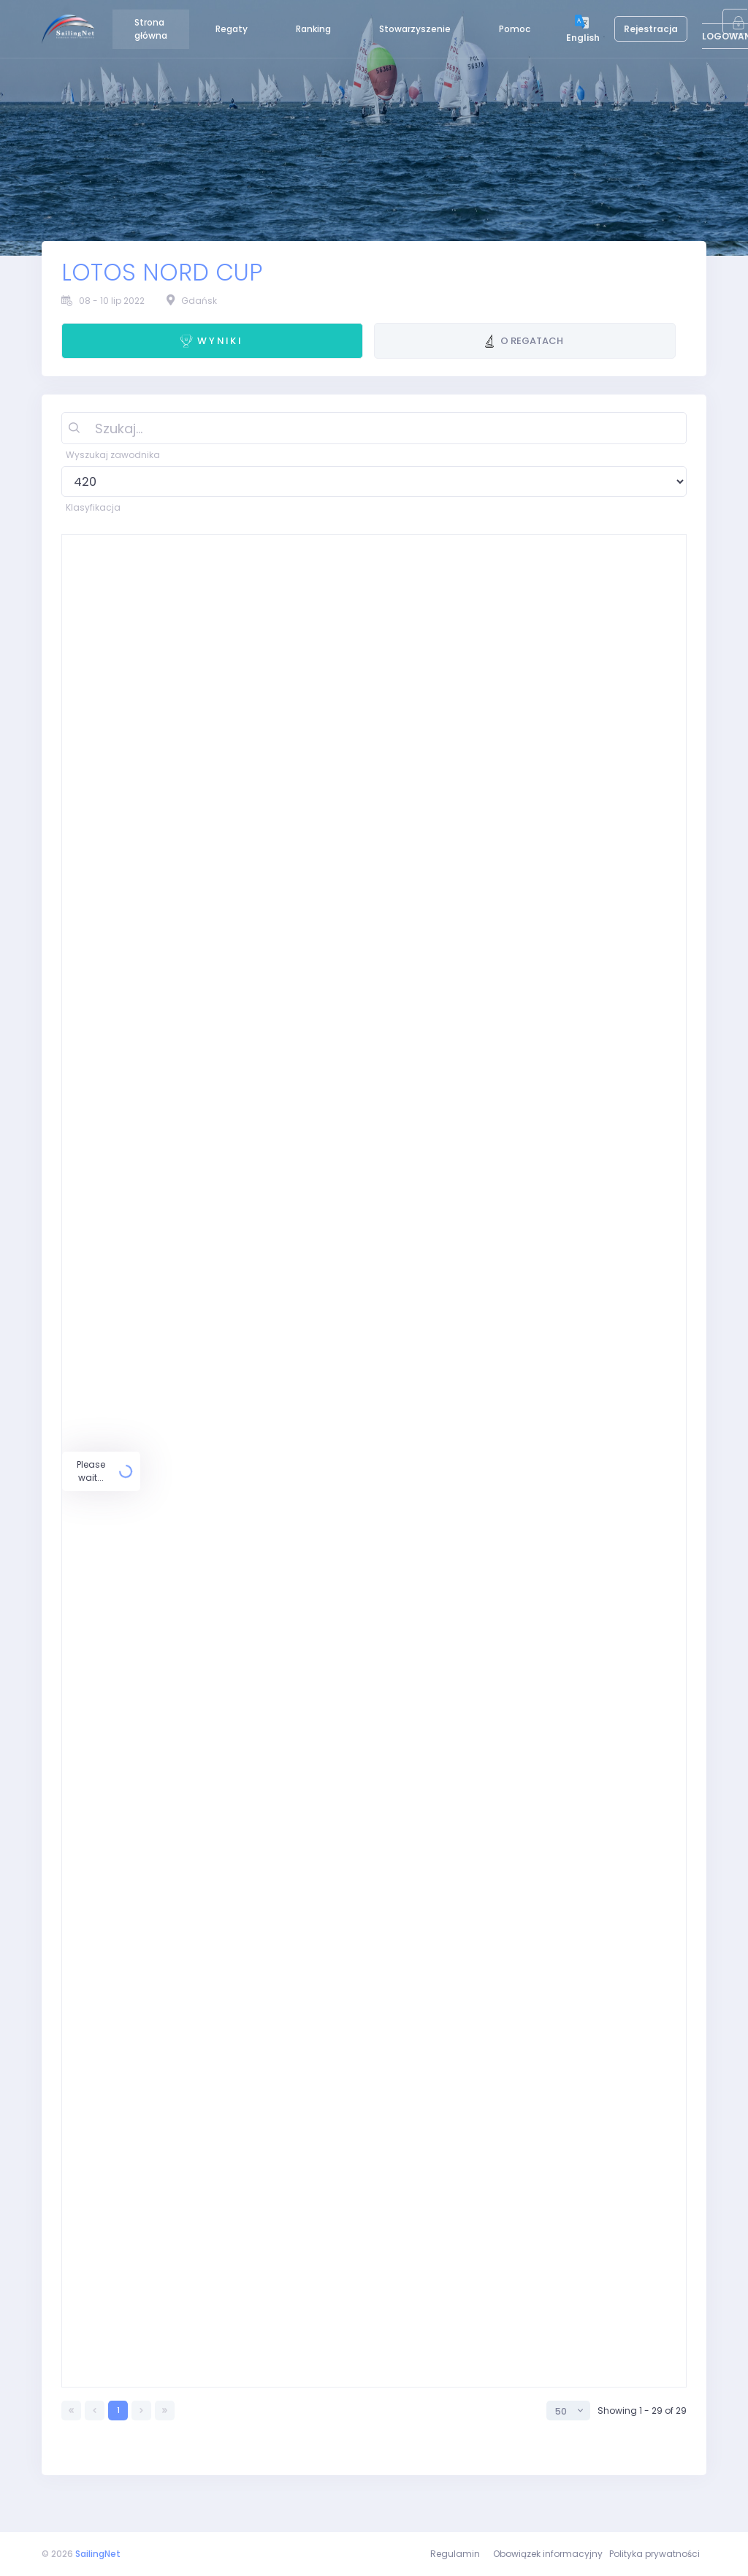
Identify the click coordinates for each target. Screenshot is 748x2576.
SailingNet (98, 2554)
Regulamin (455, 2554)
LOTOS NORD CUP (161, 272)
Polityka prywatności (654, 2554)
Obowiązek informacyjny (548, 2554)
